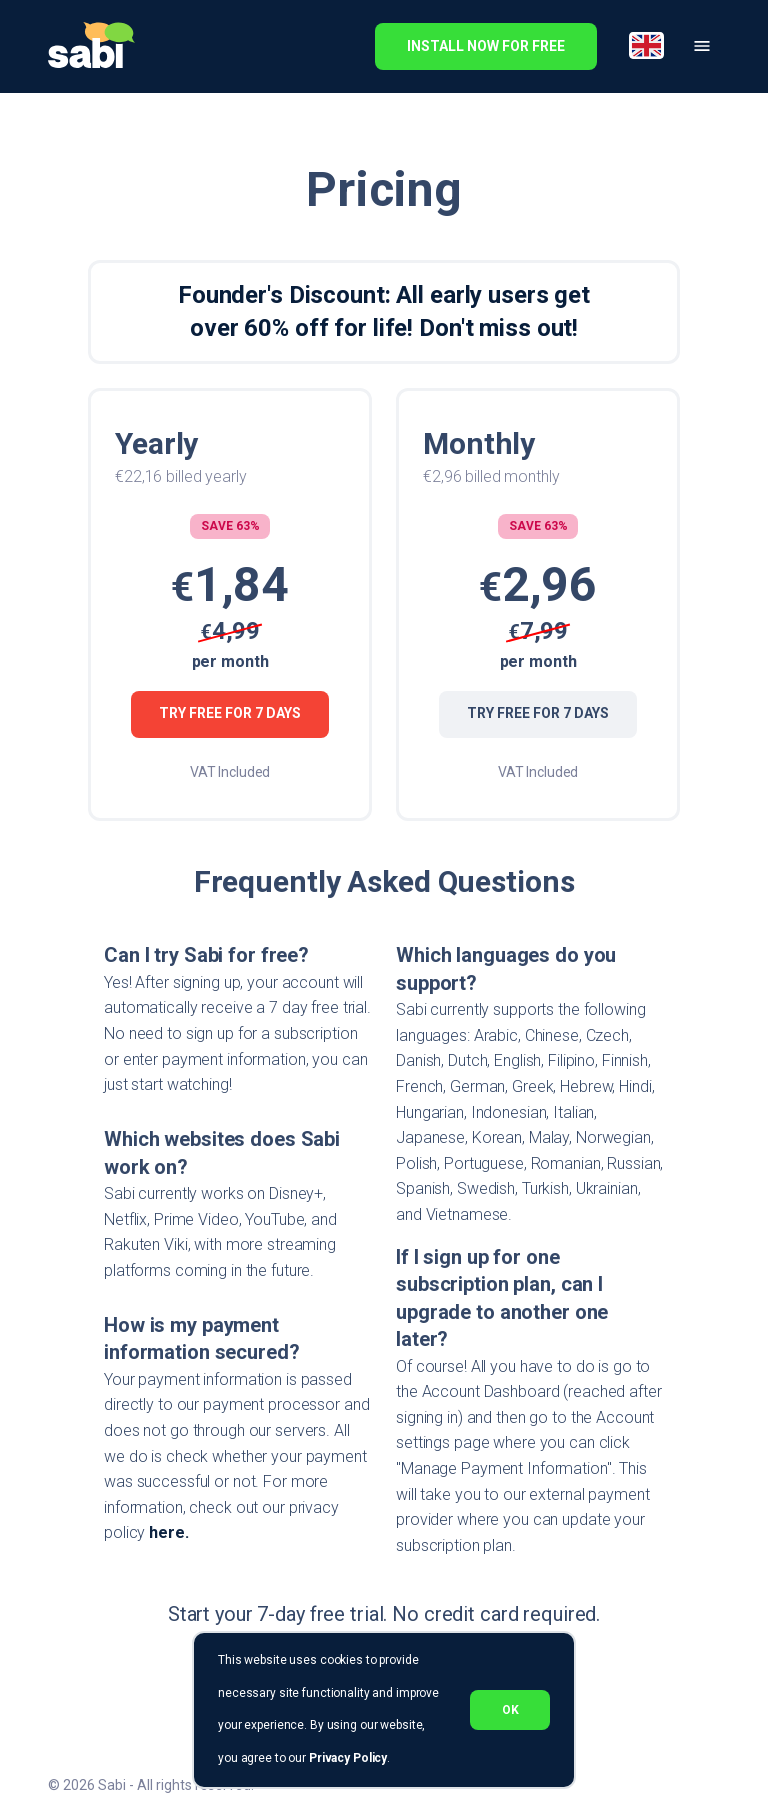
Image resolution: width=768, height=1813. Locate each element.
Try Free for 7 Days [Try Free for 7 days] (230, 714)
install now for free (486, 46)
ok (510, 1710)
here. (168, 1532)
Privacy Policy (348, 1758)
